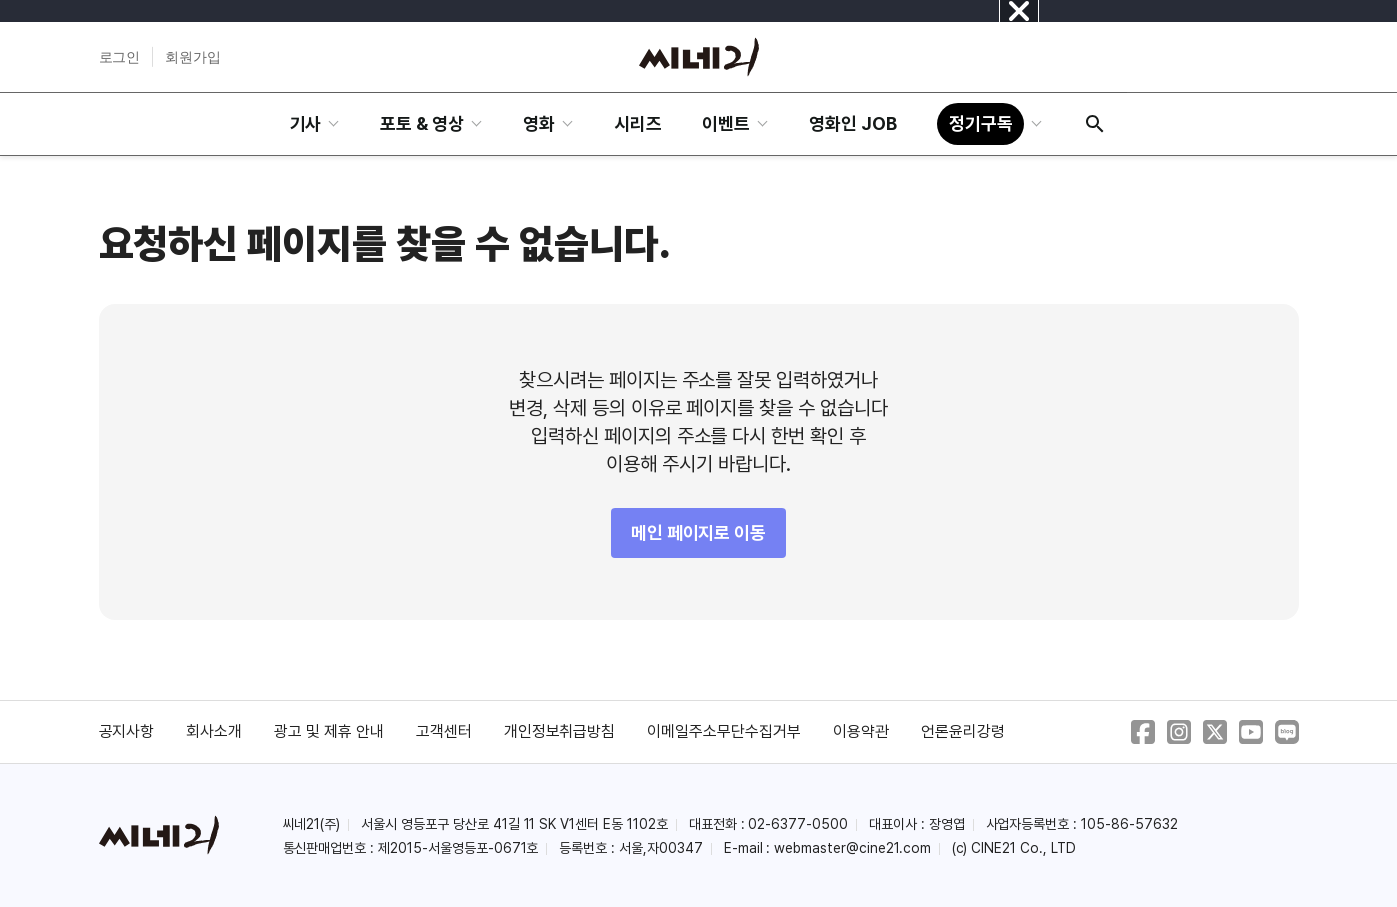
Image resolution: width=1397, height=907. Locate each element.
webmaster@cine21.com (852, 848)
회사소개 (214, 731)
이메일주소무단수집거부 (724, 731)
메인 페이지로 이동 (699, 532)
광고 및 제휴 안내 (329, 731)
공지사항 (127, 731)
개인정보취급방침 (560, 731)
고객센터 (444, 731)
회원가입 (193, 57)
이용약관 (861, 731)
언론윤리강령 (963, 731)
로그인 (120, 57)
